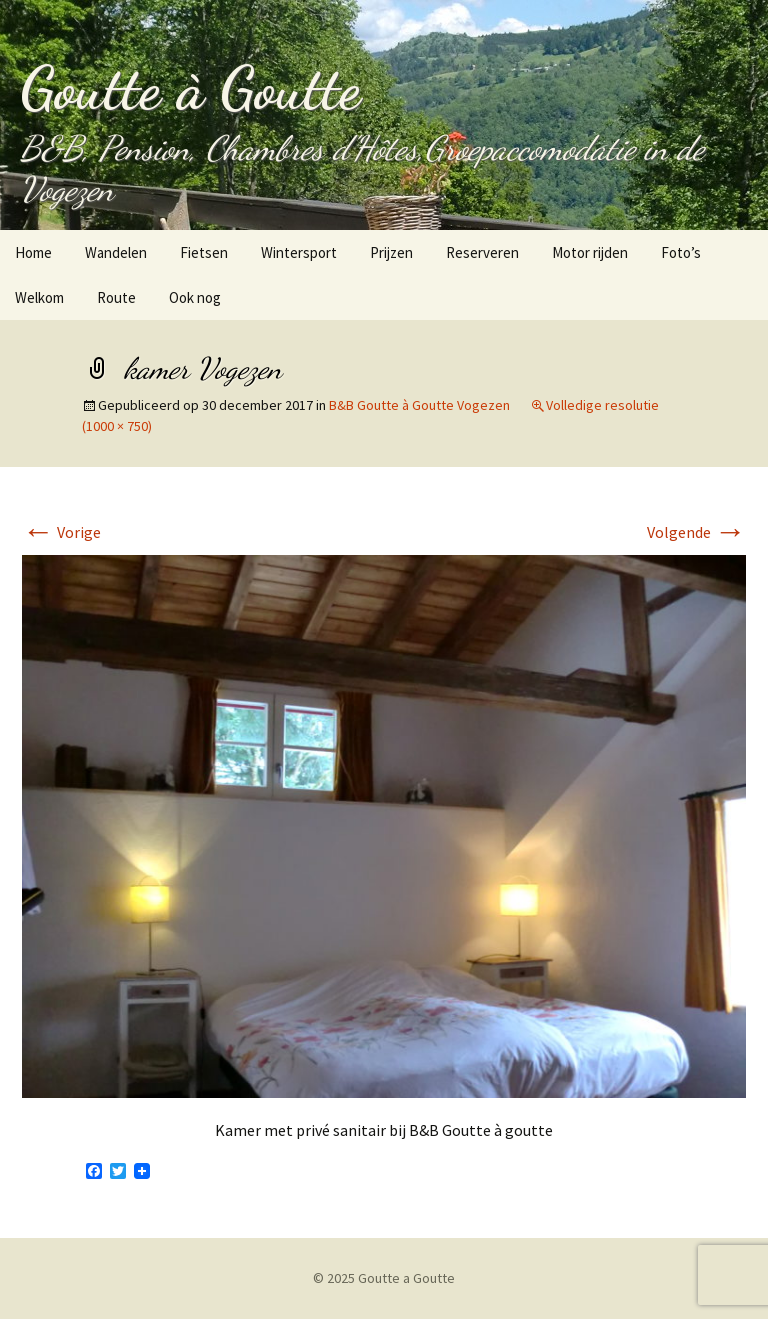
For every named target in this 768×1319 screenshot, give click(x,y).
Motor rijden (590, 252)
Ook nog (195, 297)
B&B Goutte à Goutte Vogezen (419, 405)
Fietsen (204, 252)
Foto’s (681, 252)
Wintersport (299, 252)
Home (33, 252)
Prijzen (391, 252)
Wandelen (116, 252)
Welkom (39, 297)
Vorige (61, 532)
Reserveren (482, 252)
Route (116, 297)
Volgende (696, 532)
